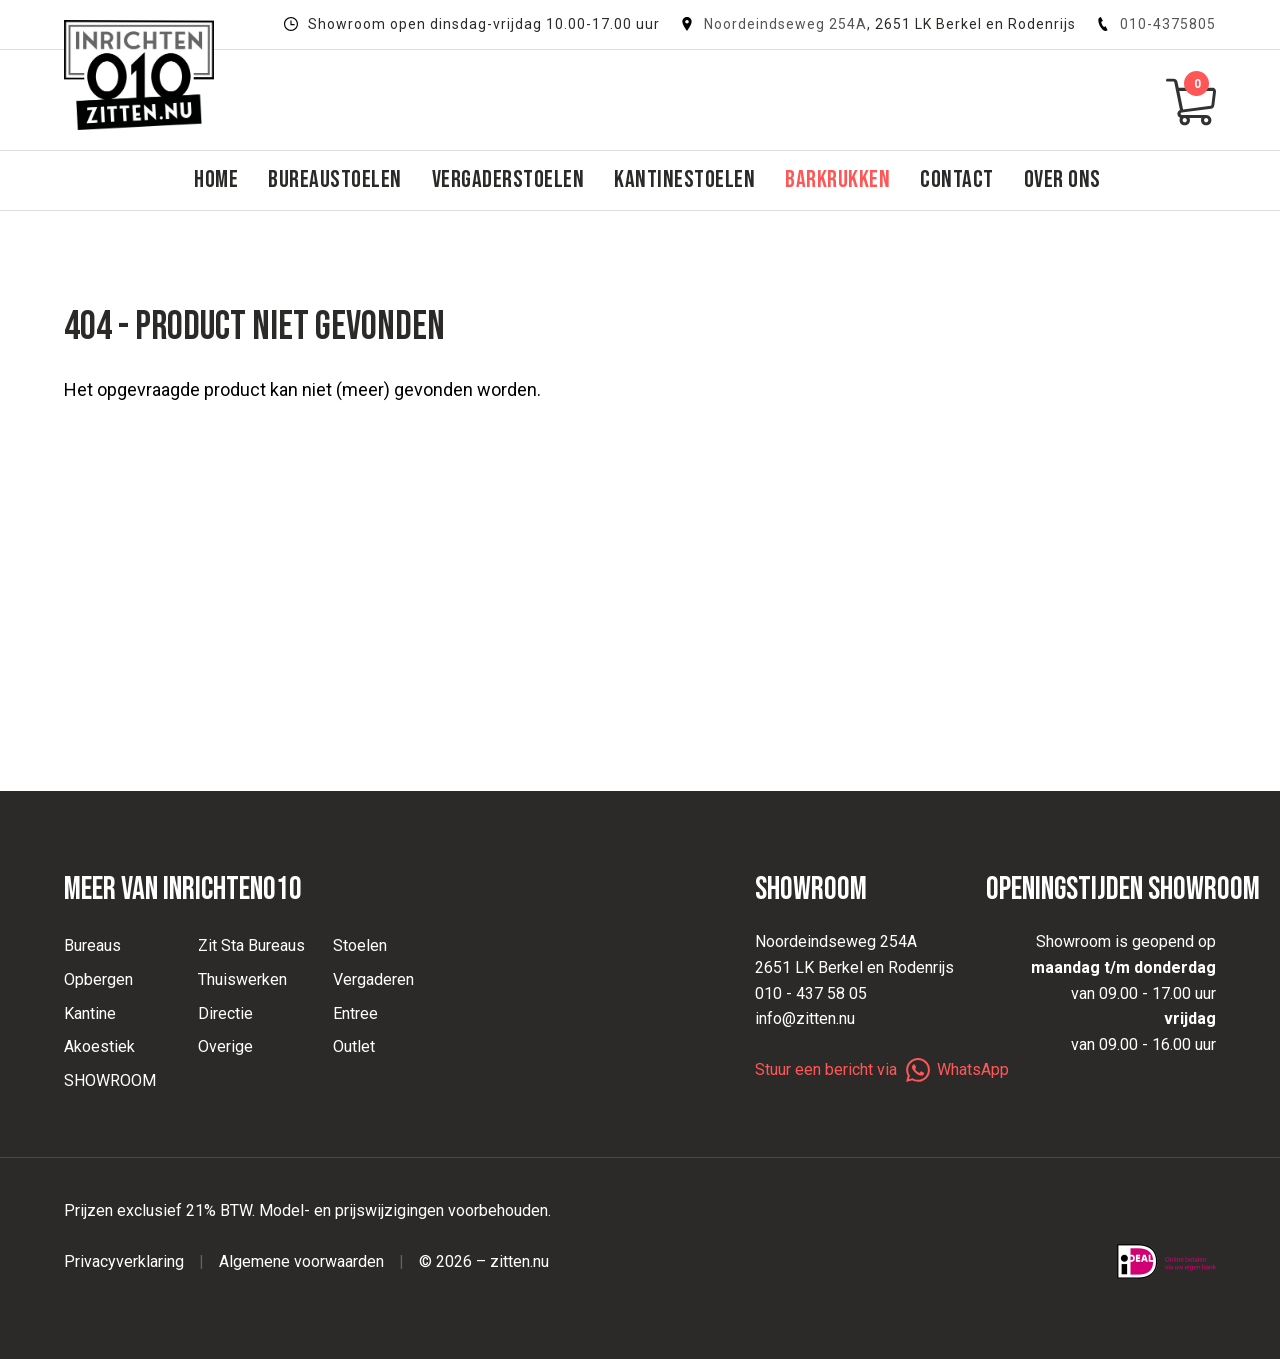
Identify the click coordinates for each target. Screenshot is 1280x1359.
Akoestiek (99, 1046)
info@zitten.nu (805, 1018)
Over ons (1062, 179)
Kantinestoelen (684, 179)
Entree (355, 1013)
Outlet (354, 1046)
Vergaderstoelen (508, 179)
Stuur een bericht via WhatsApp (882, 1070)
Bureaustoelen (335, 179)
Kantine (90, 1013)
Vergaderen (373, 979)
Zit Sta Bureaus (251, 945)
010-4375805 (1156, 24)
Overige (225, 1046)
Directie (225, 1013)
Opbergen (98, 979)
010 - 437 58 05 (811, 993)
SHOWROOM (110, 1080)
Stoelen (360, 945)
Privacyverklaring (124, 1261)
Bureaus (92, 945)
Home (216, 179)
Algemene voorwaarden (301, 1261)
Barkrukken (837, 179)
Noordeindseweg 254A (785, 24)
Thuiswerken (242, 979)
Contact (957, 179)
